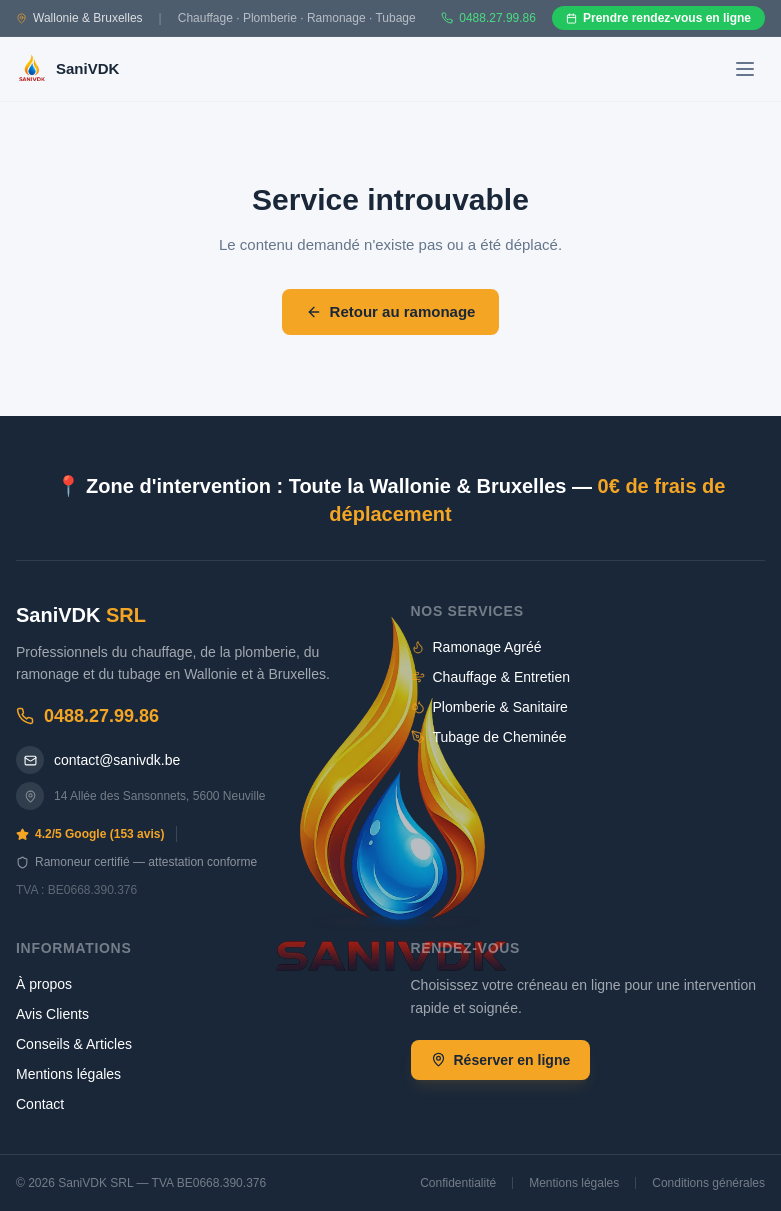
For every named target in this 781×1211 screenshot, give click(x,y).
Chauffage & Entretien (491, 677)
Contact (40, 1104)
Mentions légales (68, 1074)
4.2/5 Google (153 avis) (90, 834)
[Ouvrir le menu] (745, 69)
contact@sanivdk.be (98, 760)
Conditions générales (708, 1183)
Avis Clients (52, 1014)
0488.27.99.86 (87, 716)
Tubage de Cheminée (489, 737)
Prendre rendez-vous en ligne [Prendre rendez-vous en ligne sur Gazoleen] (658, 18)
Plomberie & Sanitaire (489, 707)
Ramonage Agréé (476, 647)
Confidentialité (458, 1183)
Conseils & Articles (74, 1044)
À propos (44, 984)
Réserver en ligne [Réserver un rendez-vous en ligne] (501, 1060)
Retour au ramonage (391, 311)
